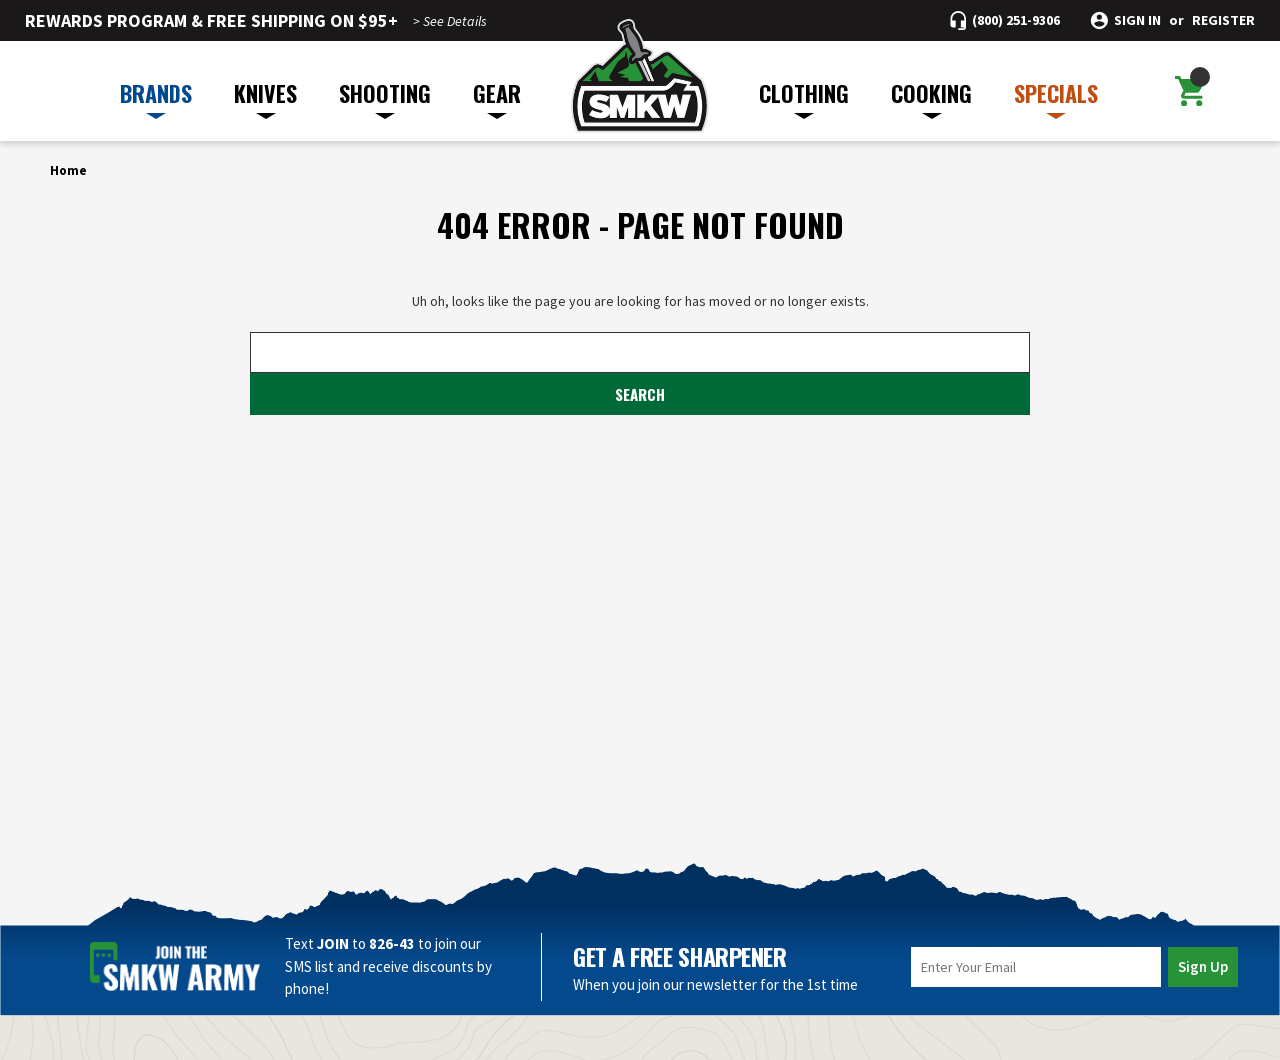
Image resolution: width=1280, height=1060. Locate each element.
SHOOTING (385, 98)
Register (1223, 20)
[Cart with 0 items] (1188, 91)
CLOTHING (804, 98)
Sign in (1137, 20)
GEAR (497, 98)
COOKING (931, 98)
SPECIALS (1056, 98)
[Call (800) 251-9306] (1005, 20)
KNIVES (265, 98)
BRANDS (156, 98)
